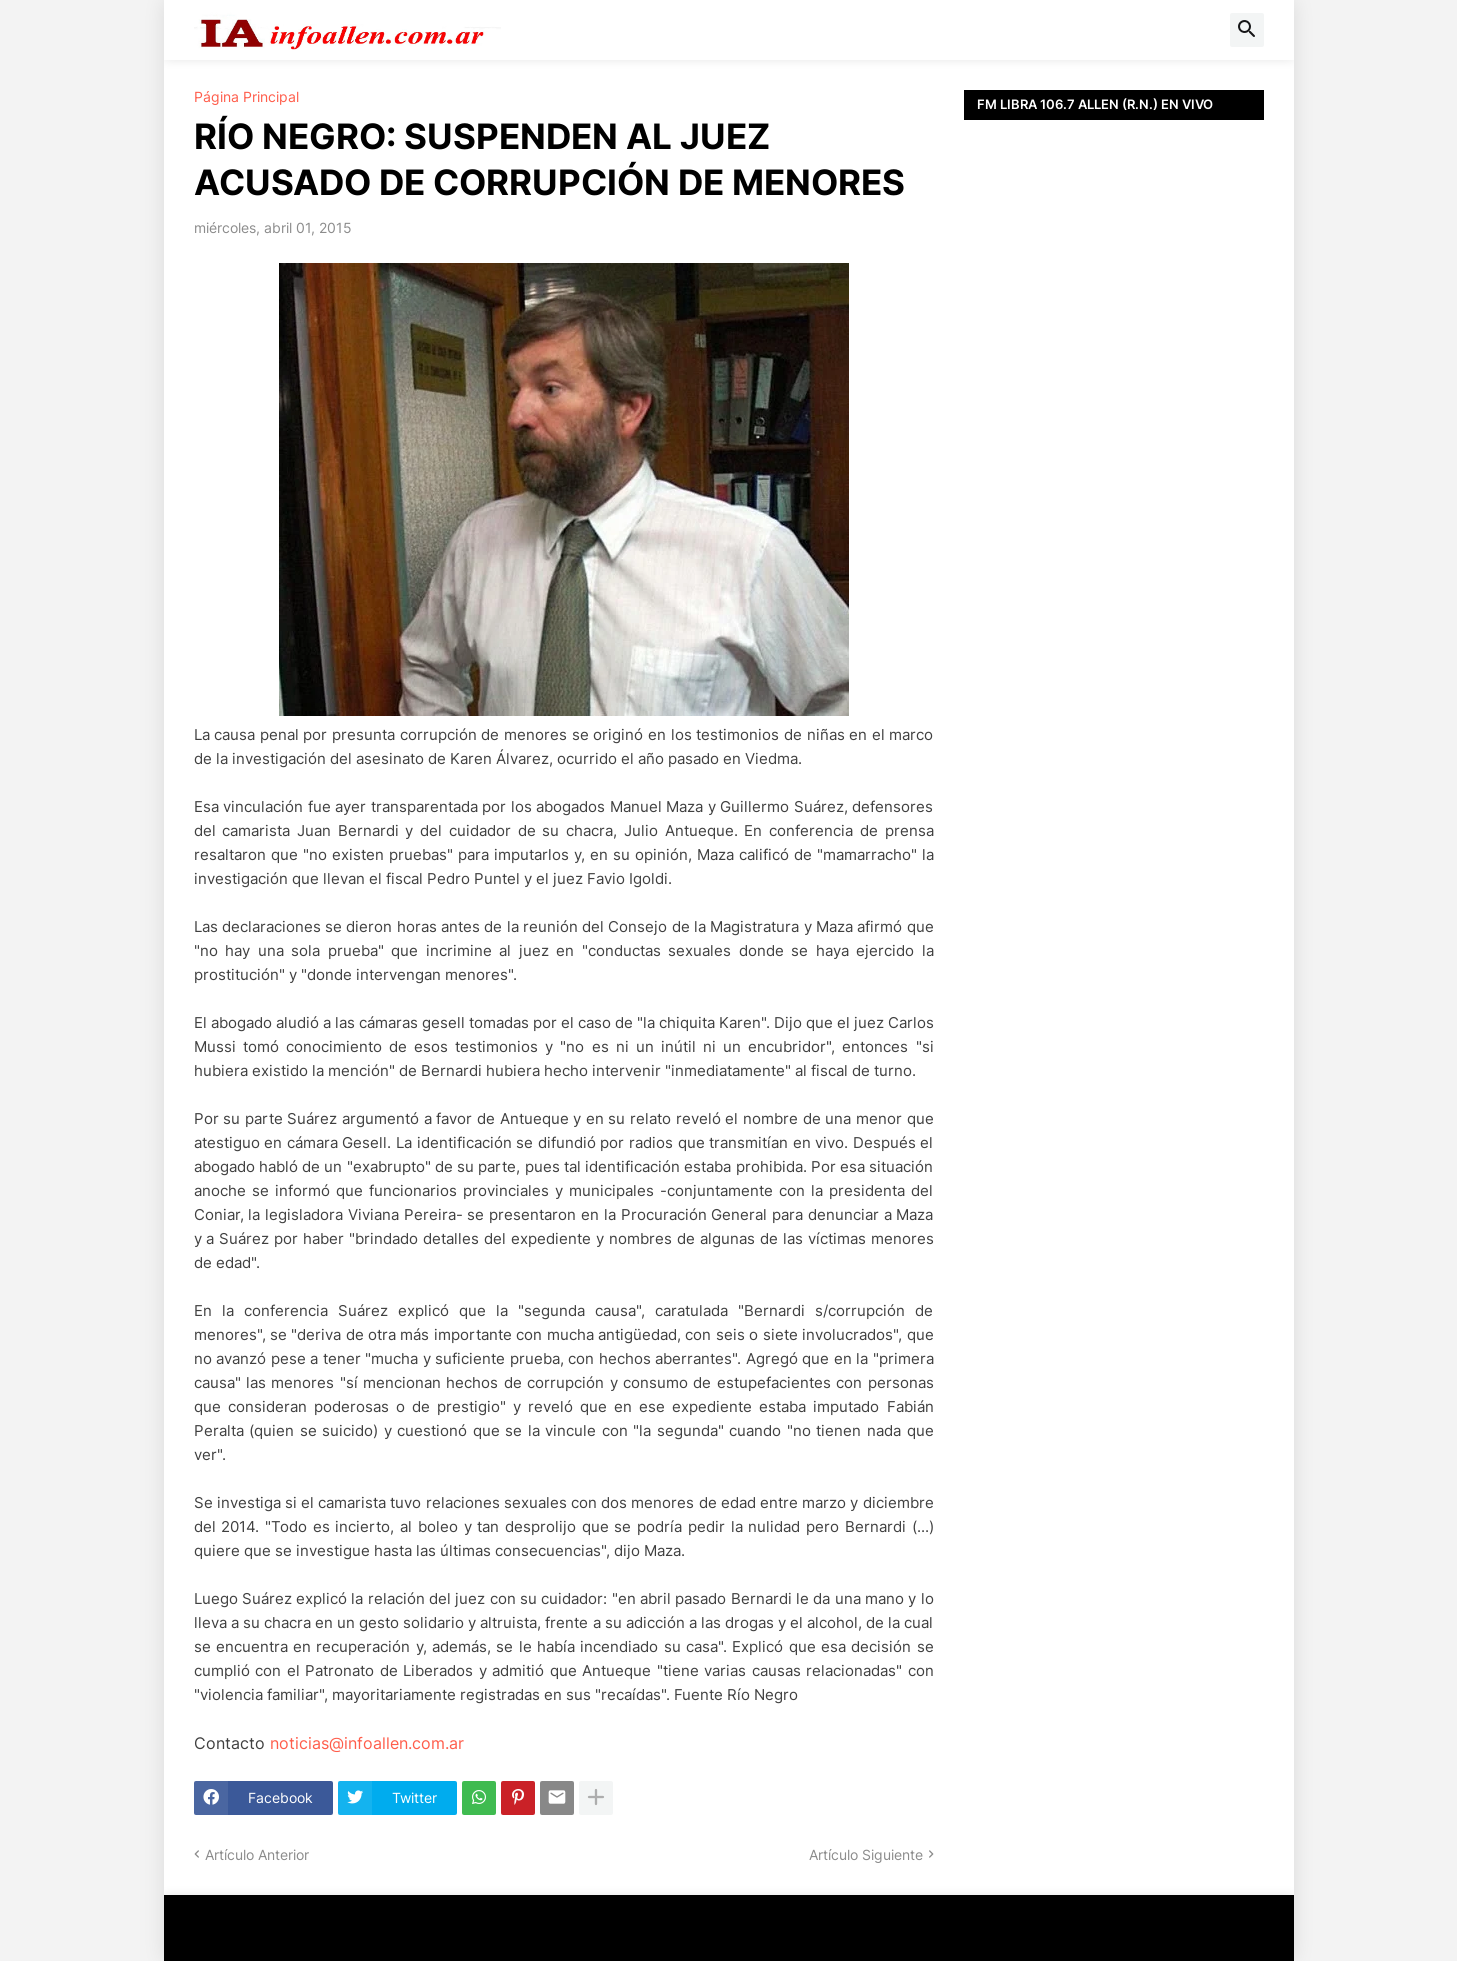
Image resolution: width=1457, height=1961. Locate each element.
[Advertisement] (1114, 570)
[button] (1247, 30)
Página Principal (246, 97)
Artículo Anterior (257, 1854)
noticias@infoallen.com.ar (367, 1743)
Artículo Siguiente (866, 1854)
